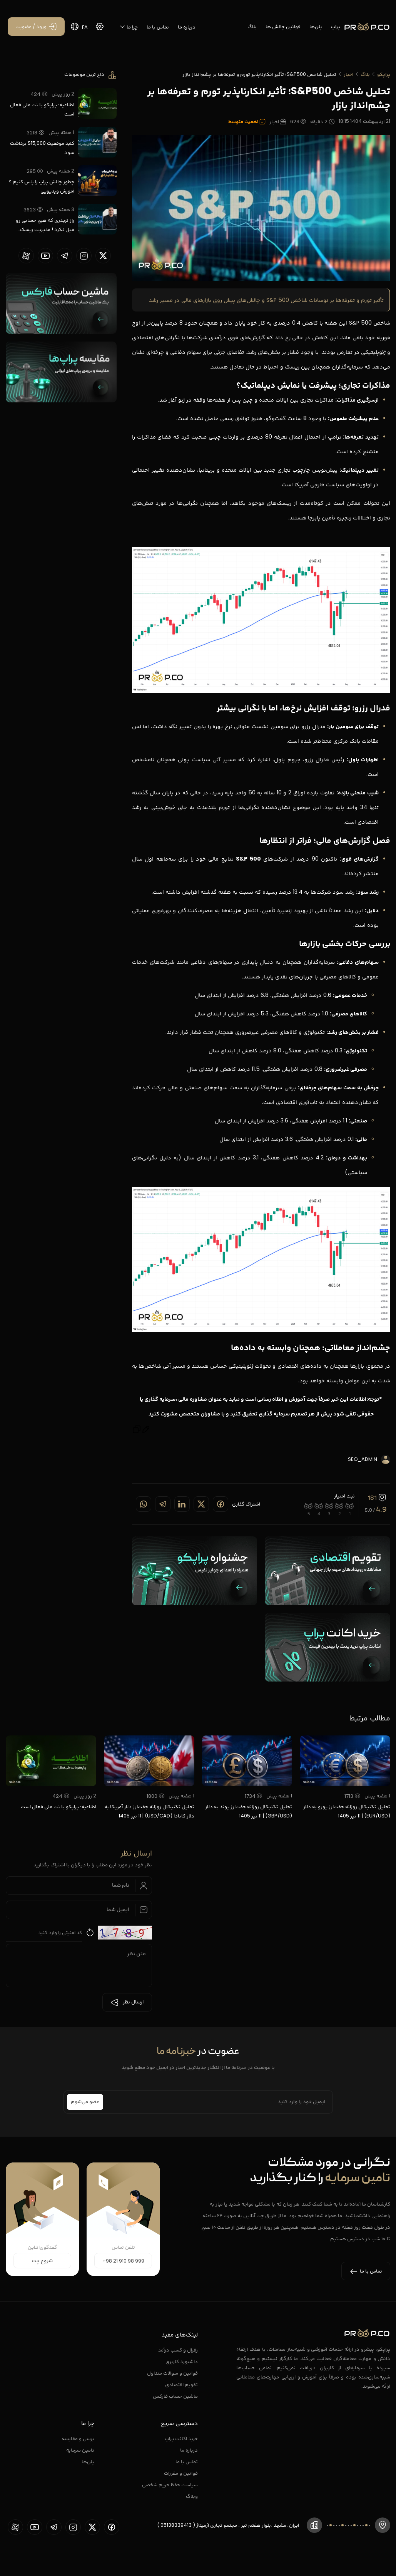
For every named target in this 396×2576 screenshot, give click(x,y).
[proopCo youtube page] (45, 255)
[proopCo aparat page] (26, 255)
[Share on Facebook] (220, 1504)
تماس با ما (158, 26)
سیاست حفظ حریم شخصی (170, 2484)
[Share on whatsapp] (143, 1504)
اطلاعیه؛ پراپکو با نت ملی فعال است (42, 109)
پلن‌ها (315, 26)
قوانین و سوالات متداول (172, 2373)
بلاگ (252, 26)
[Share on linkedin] (182, 1504)
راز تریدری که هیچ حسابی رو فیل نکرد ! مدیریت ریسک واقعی (45, 225)
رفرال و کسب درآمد (178, 2349)
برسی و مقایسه (78, 2438)
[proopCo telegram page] (64, 255)
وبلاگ (192, 2496)
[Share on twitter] (201, 1504)
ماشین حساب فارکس (175, 2396)
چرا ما (128, 26)
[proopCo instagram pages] (84, 255)
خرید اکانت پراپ (181, 2438)
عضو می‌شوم (85, 2102)
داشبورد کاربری (181, 2361)
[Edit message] (145, 1431)
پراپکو (383, 74)
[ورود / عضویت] (36, 26)
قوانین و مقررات (181, 2473)
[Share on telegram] (162, 1504)
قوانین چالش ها (283, 26)
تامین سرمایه (80, 2450)
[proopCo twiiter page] (103, 255)
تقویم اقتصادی (181, 2384)
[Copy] (136, 1431)
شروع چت (42, 2261)
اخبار (348, 74)
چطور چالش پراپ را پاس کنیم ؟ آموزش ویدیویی (41, 186)
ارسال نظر (127, 2002)
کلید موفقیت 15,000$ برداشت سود (42, 147)
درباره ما (186, 26)
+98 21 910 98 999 (123, 2260)
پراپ (335, 26)
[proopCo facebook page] (111, 2527)
